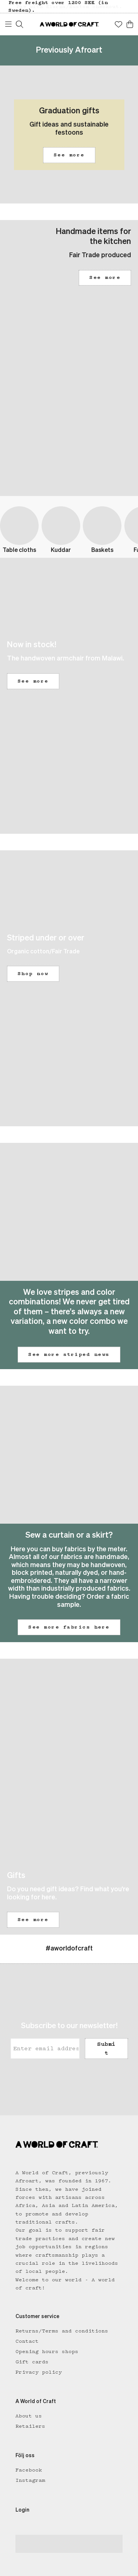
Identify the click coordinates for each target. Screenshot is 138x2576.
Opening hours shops (46, 2351)
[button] (69, 134)
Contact (27, 2341)
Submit (106, 2048)
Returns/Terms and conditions (61, 2331)
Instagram (30, 2480)
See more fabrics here (69, 1627)
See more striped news (69, 1354)
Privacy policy (38, 2372)
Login (22, 2510)
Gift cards (32, 2361)
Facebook (28, 2470)
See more (69, 154)
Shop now (33, 973)
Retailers (30, 2426)
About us (28, 2416)
